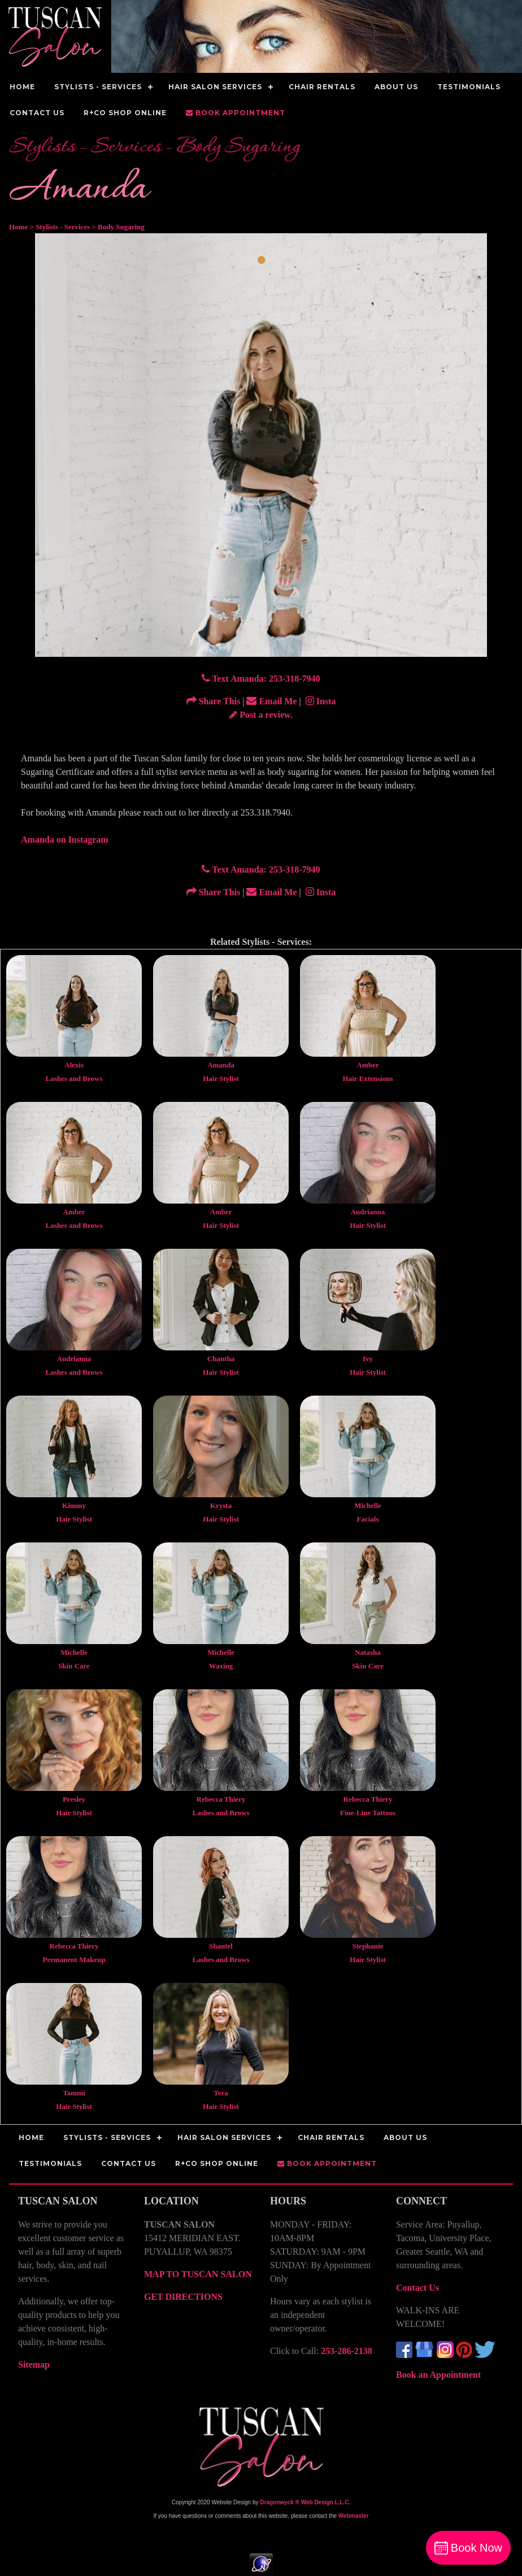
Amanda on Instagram (64, 839)
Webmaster (353, 2516)
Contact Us (417, 2287)
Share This (213, 701)
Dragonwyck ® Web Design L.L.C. (305, 2502)
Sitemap (34, 2364)
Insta (319, 701)
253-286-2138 (346, 2351)
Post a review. (260, 715)
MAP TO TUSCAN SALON (198, 2274)
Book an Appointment (438, 2374)
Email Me (271, 701)
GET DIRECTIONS (183, 2297)
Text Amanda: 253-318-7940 (261, 678)
